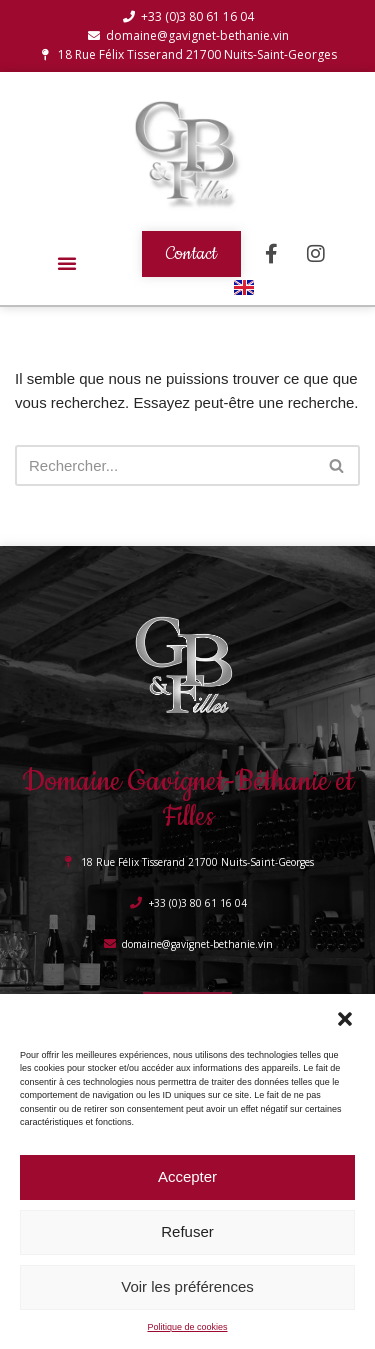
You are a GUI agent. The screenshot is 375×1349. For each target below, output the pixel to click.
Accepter (187, 1176)
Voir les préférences (187, 1286)
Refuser (187, 1231)
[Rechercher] (165, 465)
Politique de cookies (187, 1327)
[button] (345, 1019)
